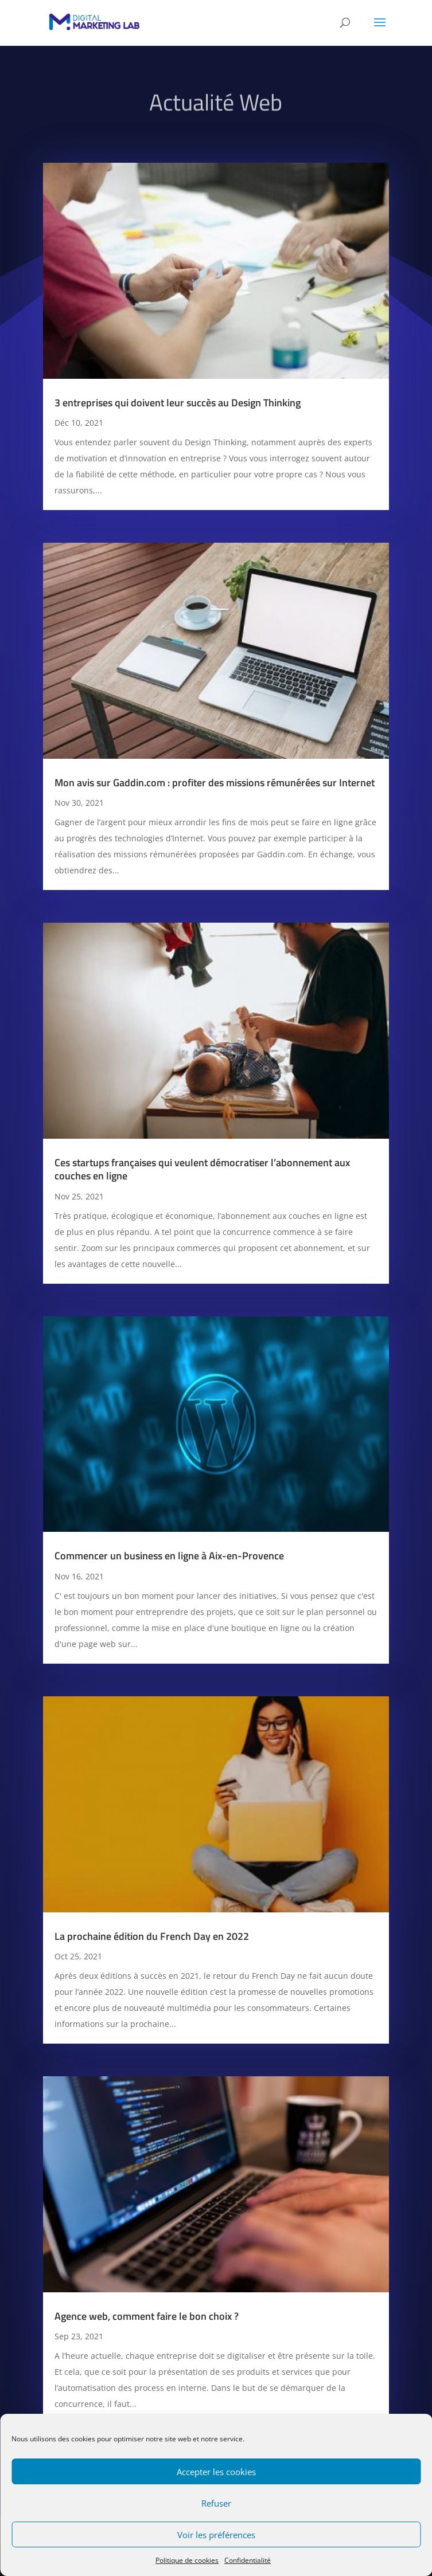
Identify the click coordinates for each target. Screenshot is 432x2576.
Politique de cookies (187, 2560)
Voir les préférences (216, 2534)
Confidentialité (247, 2560)
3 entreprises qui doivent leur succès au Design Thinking (178, 402)
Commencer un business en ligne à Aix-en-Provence (169, 1555)
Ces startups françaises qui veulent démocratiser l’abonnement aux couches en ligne (202, 1169)
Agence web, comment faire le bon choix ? (147, 2316)
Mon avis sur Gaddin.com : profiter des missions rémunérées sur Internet (215, 782)
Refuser (216, 2503)
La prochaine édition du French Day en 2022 (152, 1936)
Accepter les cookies (216, 2471)
